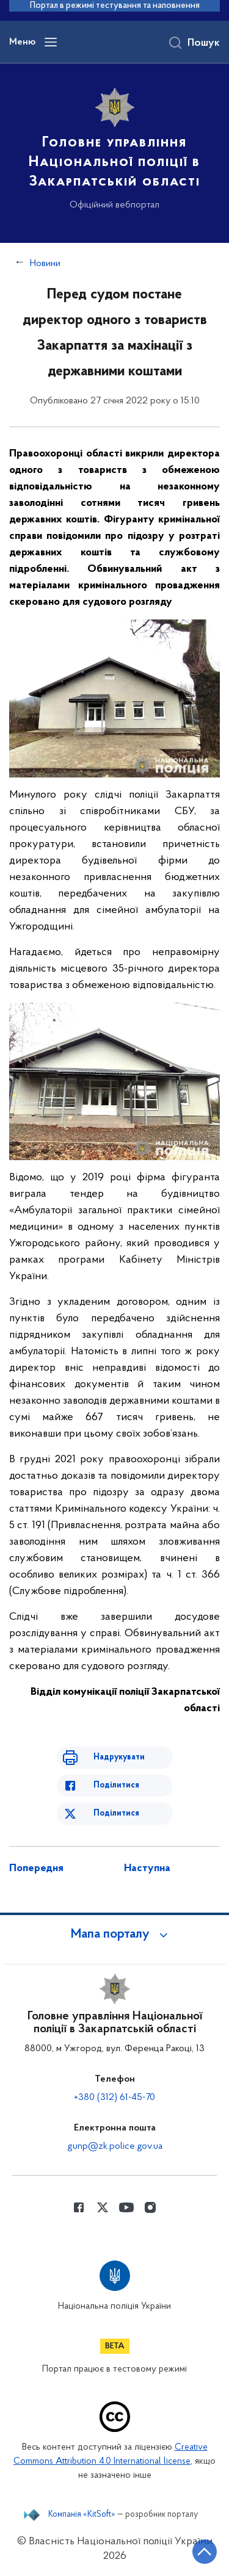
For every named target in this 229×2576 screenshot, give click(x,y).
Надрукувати (119, 1757)
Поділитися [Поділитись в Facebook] (116, 1785)
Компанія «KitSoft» (81, 2515)
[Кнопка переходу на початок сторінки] (204, 2551)
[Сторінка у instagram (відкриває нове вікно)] (150, 2207)
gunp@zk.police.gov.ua (114, 2146)
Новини (45, 264)
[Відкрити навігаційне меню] (51, 42)
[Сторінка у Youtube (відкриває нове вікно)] (126, 2207)
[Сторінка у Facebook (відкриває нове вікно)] (78, 2207)
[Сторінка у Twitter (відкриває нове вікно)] (102, 2207)
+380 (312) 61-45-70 (114, 2097)
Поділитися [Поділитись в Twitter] (116, 1813)
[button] (115, 1934)
